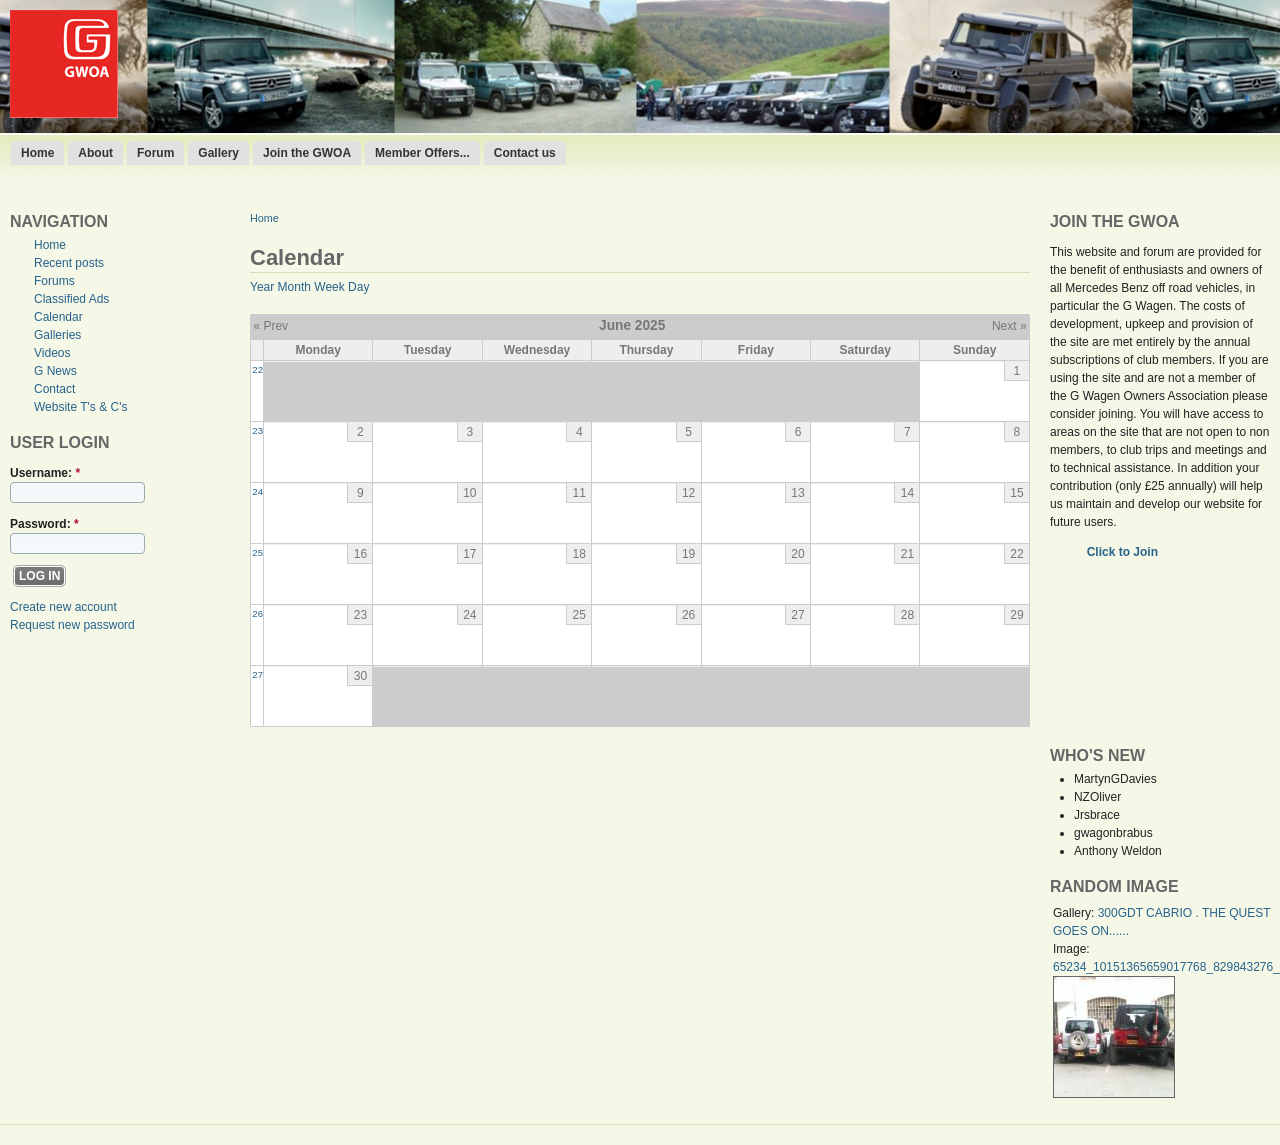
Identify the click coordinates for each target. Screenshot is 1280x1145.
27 (257, 674)
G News (55, 371)
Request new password (72, 625)
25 (257, 552)
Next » (1009, 326)
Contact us (525, 153)
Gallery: (1075, 913)
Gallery (218, 153)
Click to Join (1124, 552)
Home (37, 153)
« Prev (270, 326)
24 (257, 491)
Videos (52, 353)
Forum (155, 153)
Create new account (63, 607)
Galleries (57, 335)
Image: (1071, 949)
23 (257, 430)
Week (329, 287)
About (95, 153)
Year (262, 287)
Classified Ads (71, 299)
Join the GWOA (307, 153)
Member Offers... (422, 153)
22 (257, 369)
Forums (54, 281)
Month (294, 287)
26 (257, 613)
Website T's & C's (81, 407)
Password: (44, 524)
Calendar (58, 317)
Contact (54, 389)
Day (358, 287)
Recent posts (69, 263)
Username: (45, 473)
